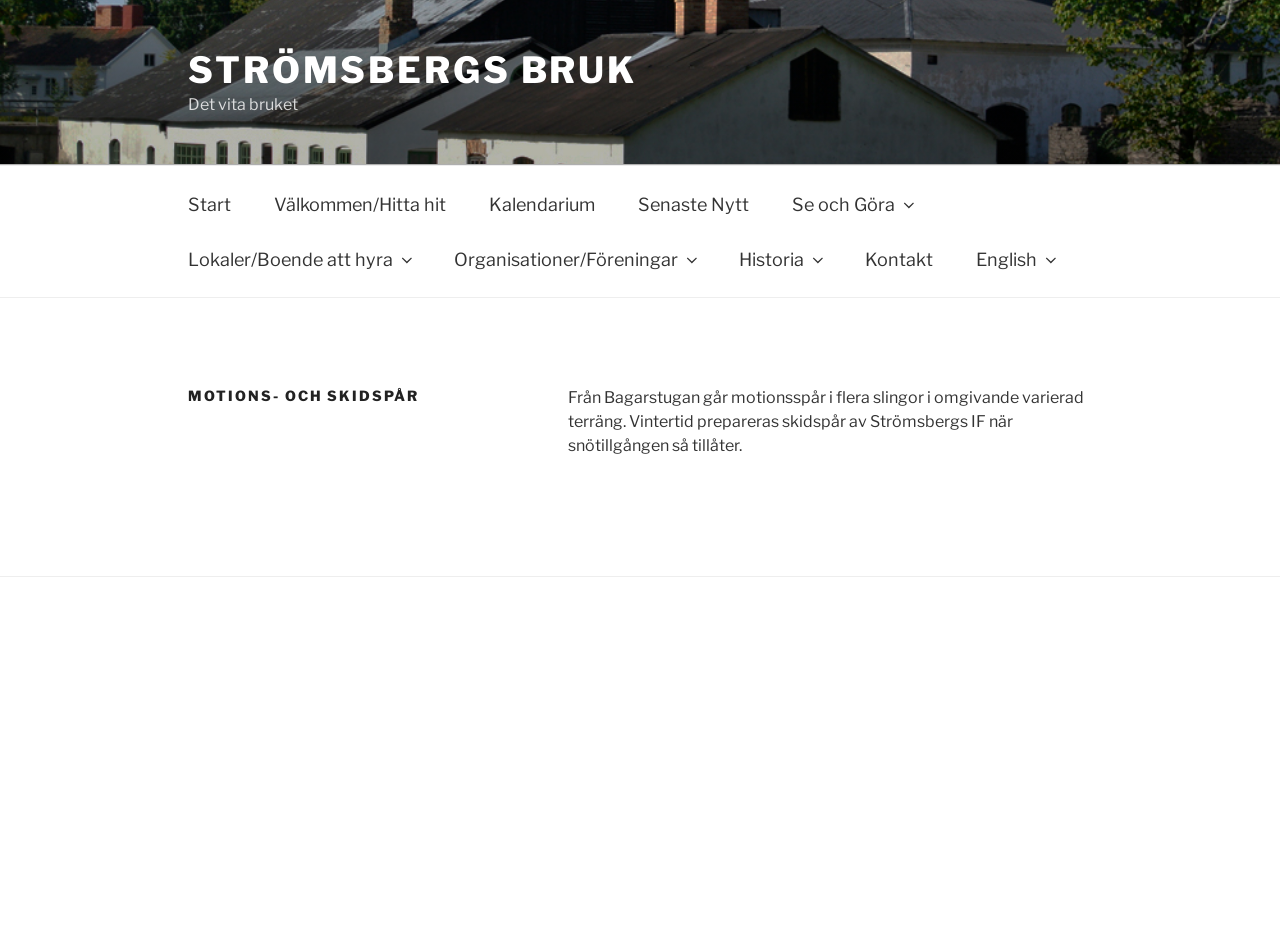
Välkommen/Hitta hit (360, 204)
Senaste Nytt (693, 204)
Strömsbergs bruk (412, 70)
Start (209, 204)
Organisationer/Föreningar (577, 259)
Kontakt (899, 259)
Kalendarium (542, 204)
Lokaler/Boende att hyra (302, 259)
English (1018, 259)
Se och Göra (855, 204)
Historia (783, 259)
